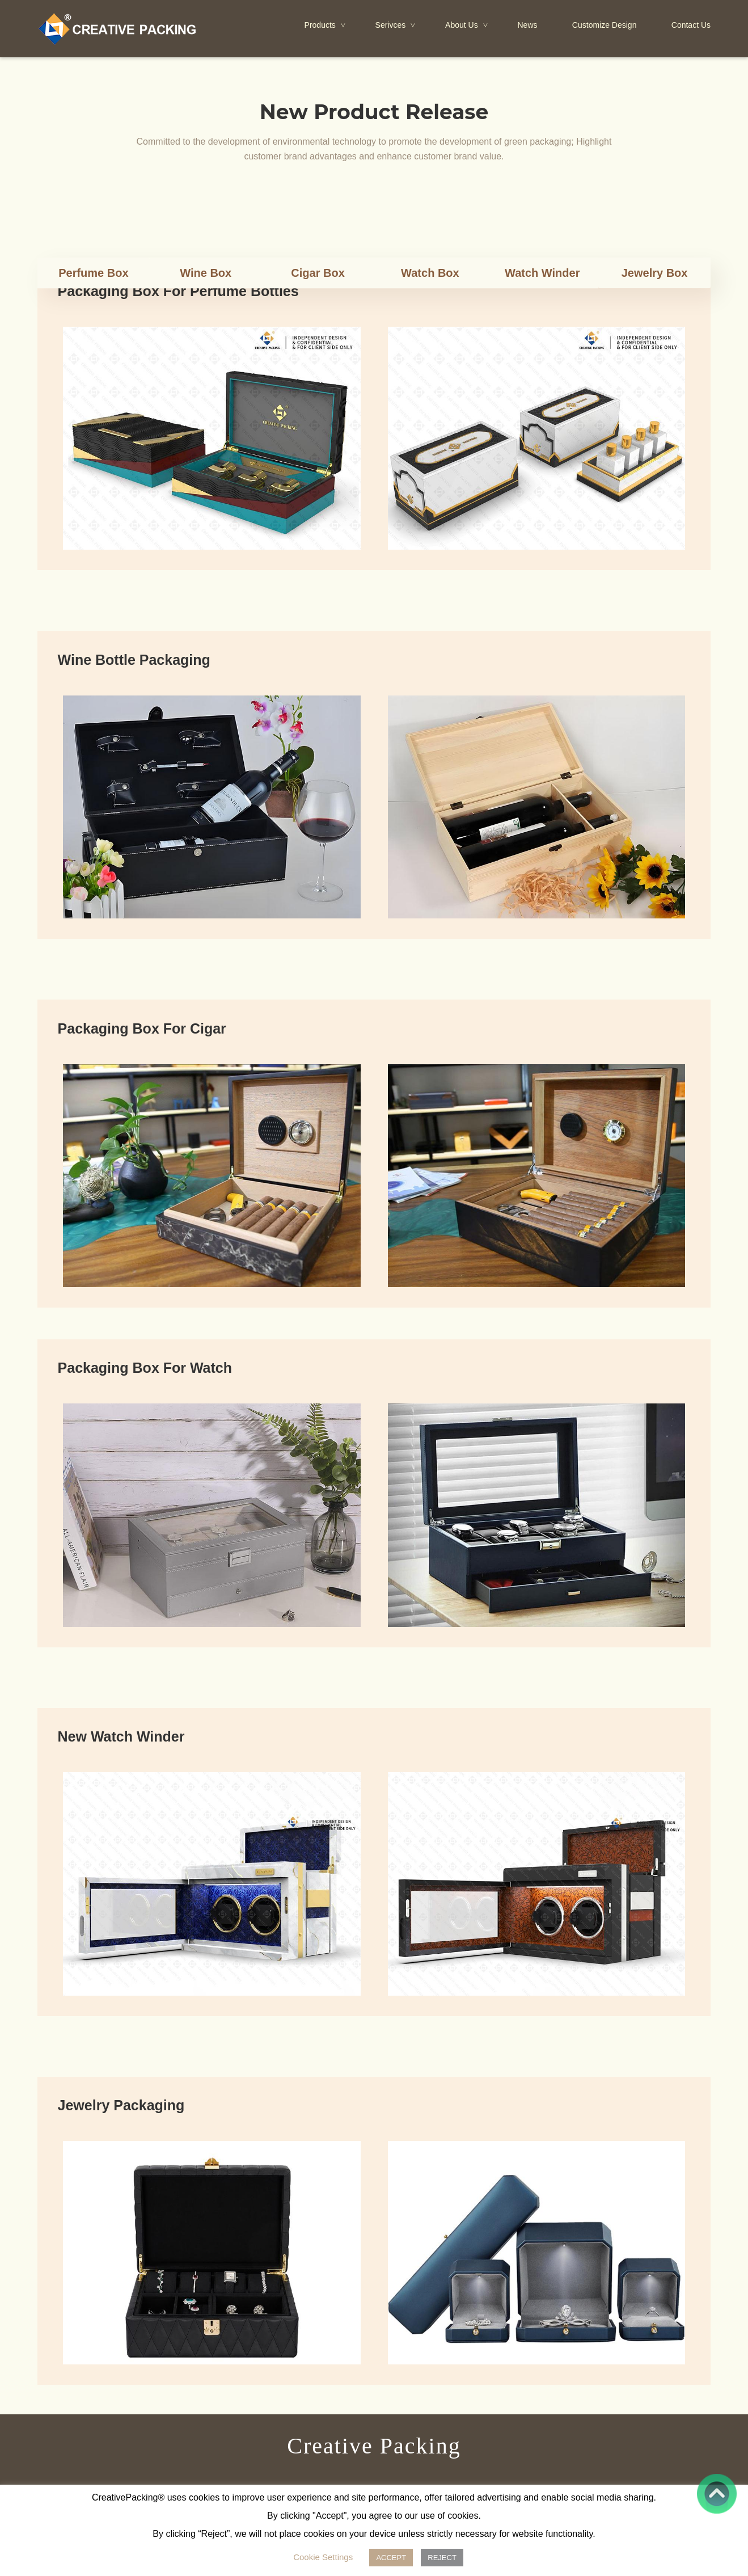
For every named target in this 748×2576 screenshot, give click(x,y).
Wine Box (205, 273)
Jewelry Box (655, 273)
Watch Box (430, 273)
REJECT (442, 2557)
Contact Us (691, 24)
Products (326, 25)
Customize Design (604, 24)
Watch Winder (542, 273)
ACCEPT (391, 2557)
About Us (467, 25)
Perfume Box (93, 273)
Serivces (396, 25)
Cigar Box (317, 273)
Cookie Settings (323, 2557)
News (527, 24)
